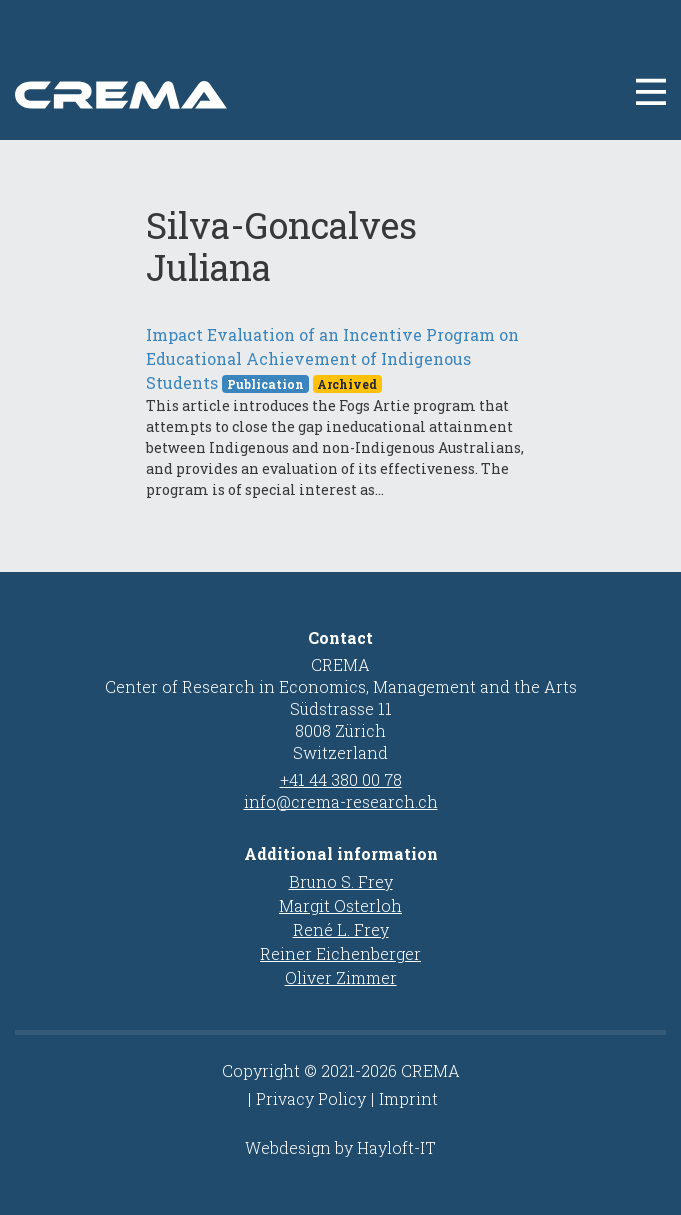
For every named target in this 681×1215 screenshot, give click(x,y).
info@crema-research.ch (341, 801)
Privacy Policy (311, 1098)
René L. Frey (341, 929)
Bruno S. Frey (341, 881)
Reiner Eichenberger (340, 953)
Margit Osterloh (340, 905)
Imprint (408, 1098)
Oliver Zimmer (341, 977)
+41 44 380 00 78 (341, 779)
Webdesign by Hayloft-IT (340, 1147)
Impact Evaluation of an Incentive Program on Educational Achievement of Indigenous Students (332, 358)
